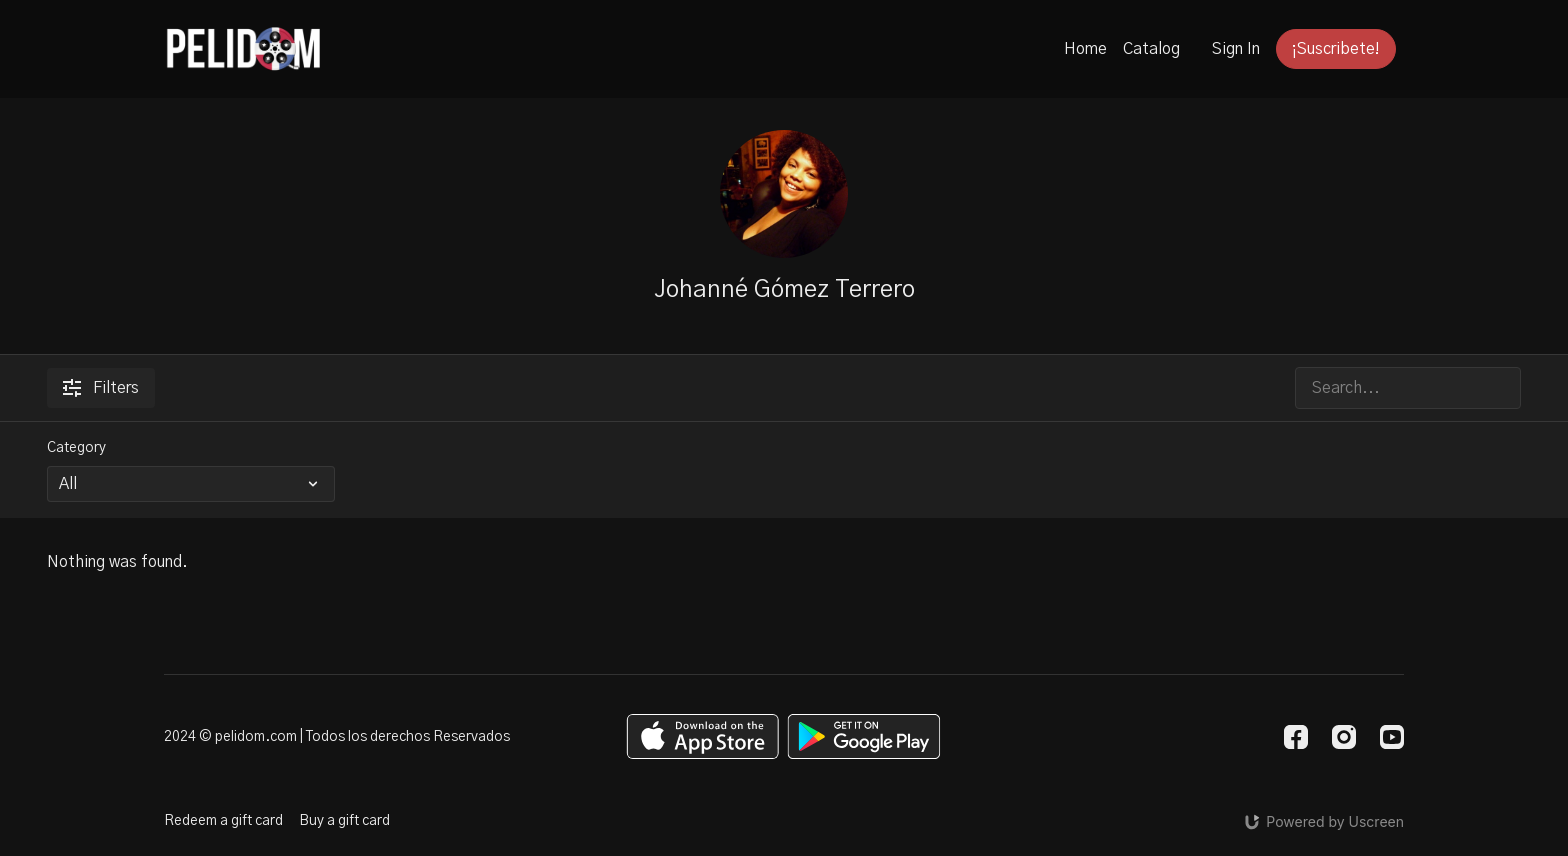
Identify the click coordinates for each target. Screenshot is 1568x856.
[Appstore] (702, 736)
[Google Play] (864, 736)
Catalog (1151, 49)
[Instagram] (1344, 737)
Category (76, 448)
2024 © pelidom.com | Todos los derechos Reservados (337, 737)
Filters (101, 388)
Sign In (1236, 49)
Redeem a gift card (223, 821)
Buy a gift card (344, 821)
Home (1085, 49)
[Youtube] (1392, 737)
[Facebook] (1296, 737)
